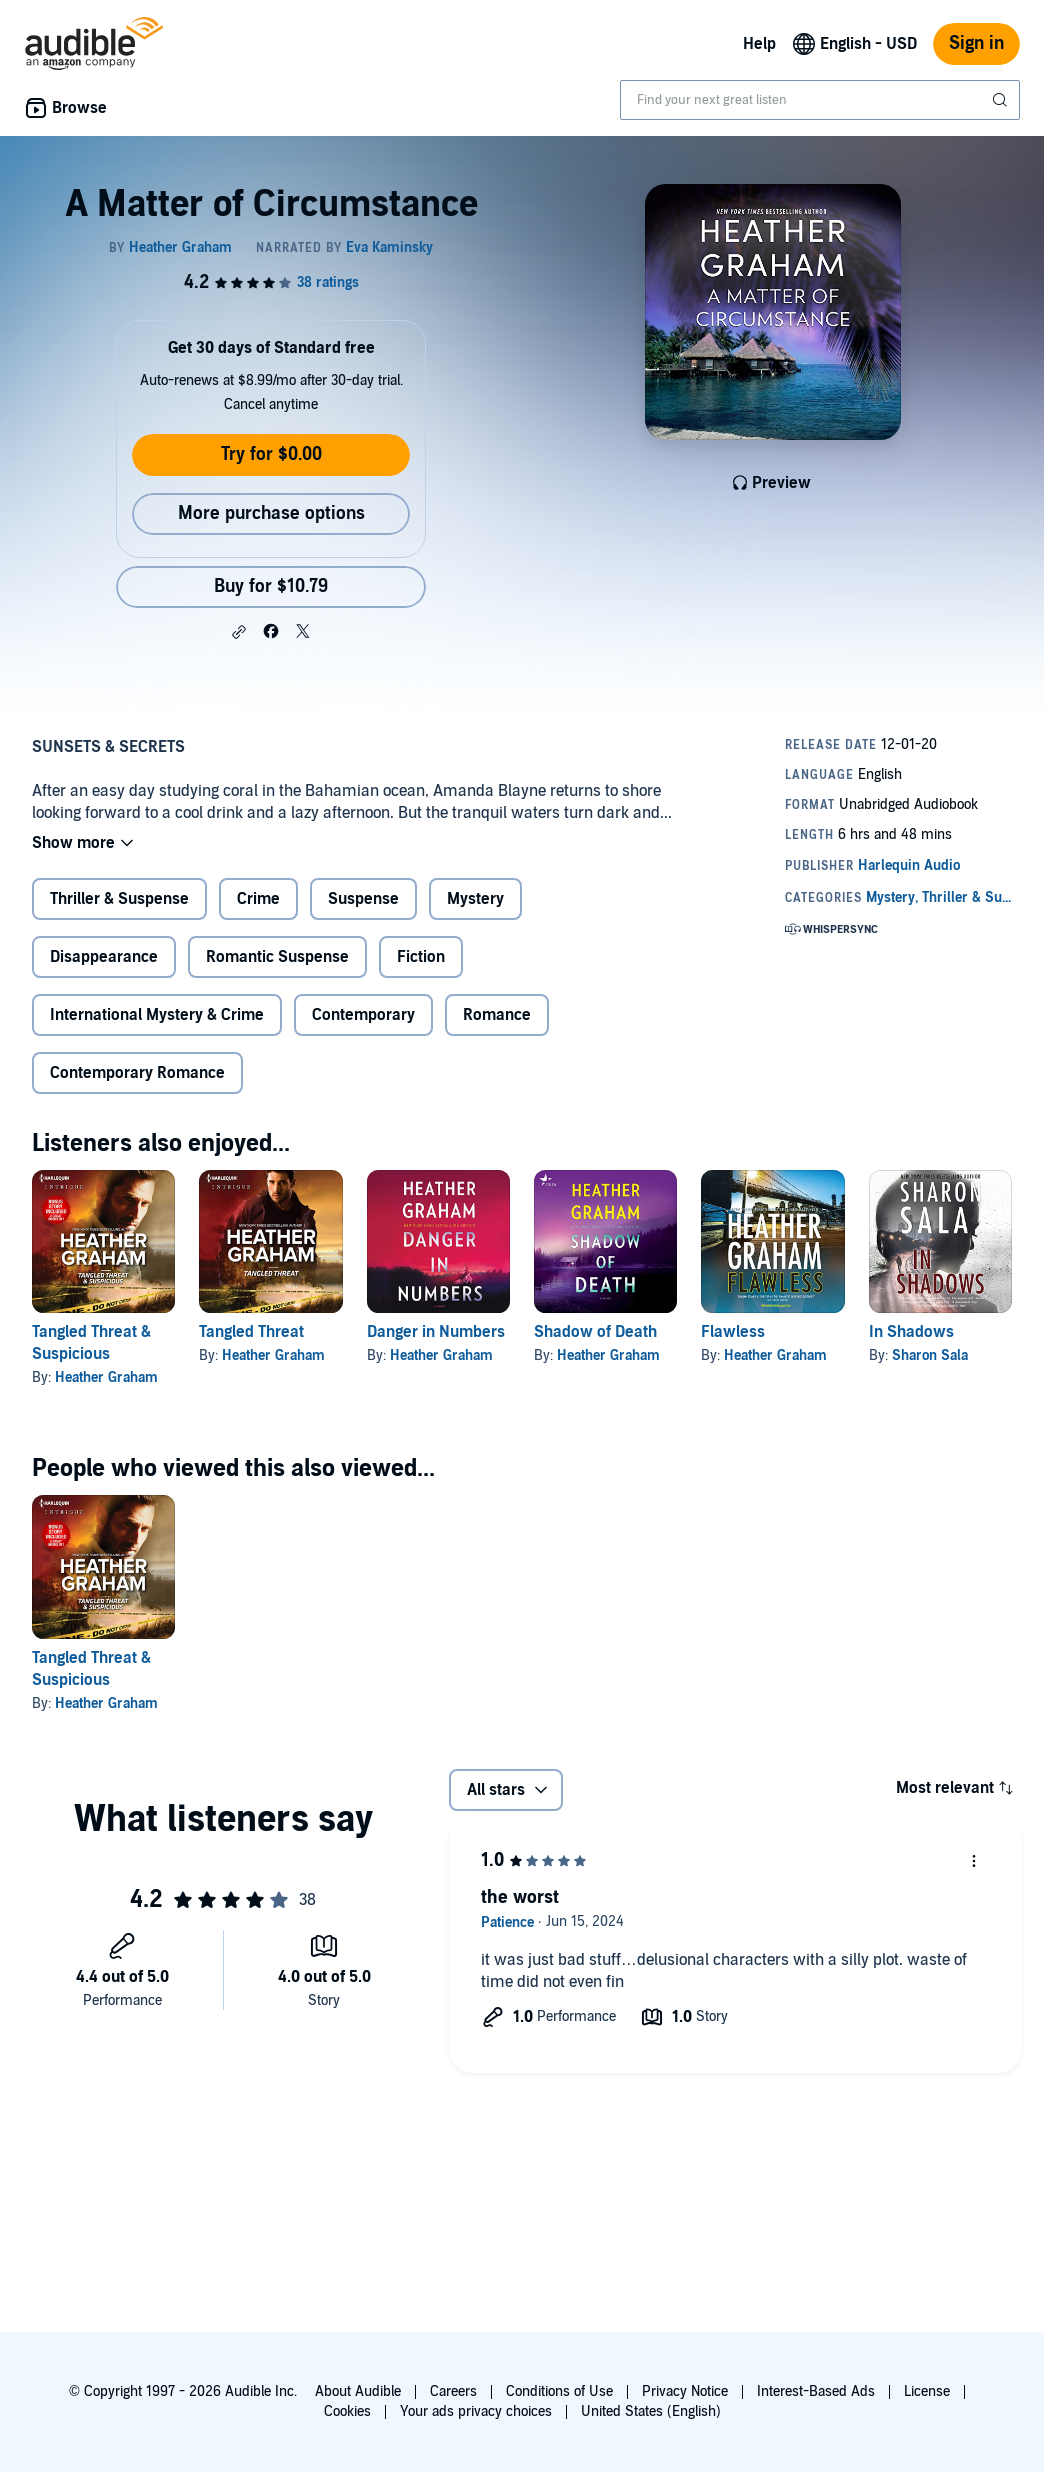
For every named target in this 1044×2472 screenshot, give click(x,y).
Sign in (976, 43)
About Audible (358, 2391)
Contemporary (363, 1015)
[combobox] (820, 100)
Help (759, 44)
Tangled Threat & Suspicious (91, 1343)
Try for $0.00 (271, 454)
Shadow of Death (595, 1332)
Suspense (363, 899)
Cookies (347, 2411)
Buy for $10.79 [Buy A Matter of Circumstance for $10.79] (271, 586)
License (927, 2391)
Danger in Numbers (436, 1332)
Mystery (475, 899)
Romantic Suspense (277, 957)
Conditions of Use (559, 2391)
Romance (497, 1015)
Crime (258, 899)
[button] (239, 632)
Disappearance (104, 957)
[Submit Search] (1002, 100)
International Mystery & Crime (157, 1015)
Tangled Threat (251, 1332)
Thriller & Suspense (119, 899)
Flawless (733, 1332)
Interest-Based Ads (816, 2391)
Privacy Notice (685, 2391)
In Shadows (911, 1332)
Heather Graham (106, 1377)
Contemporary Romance (137, 1073)
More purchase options (271, 513)
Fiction (421, 957)
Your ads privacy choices (476, 2411)
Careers (453, 2391)
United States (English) (651, 2411)
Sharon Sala (930, 1355)
